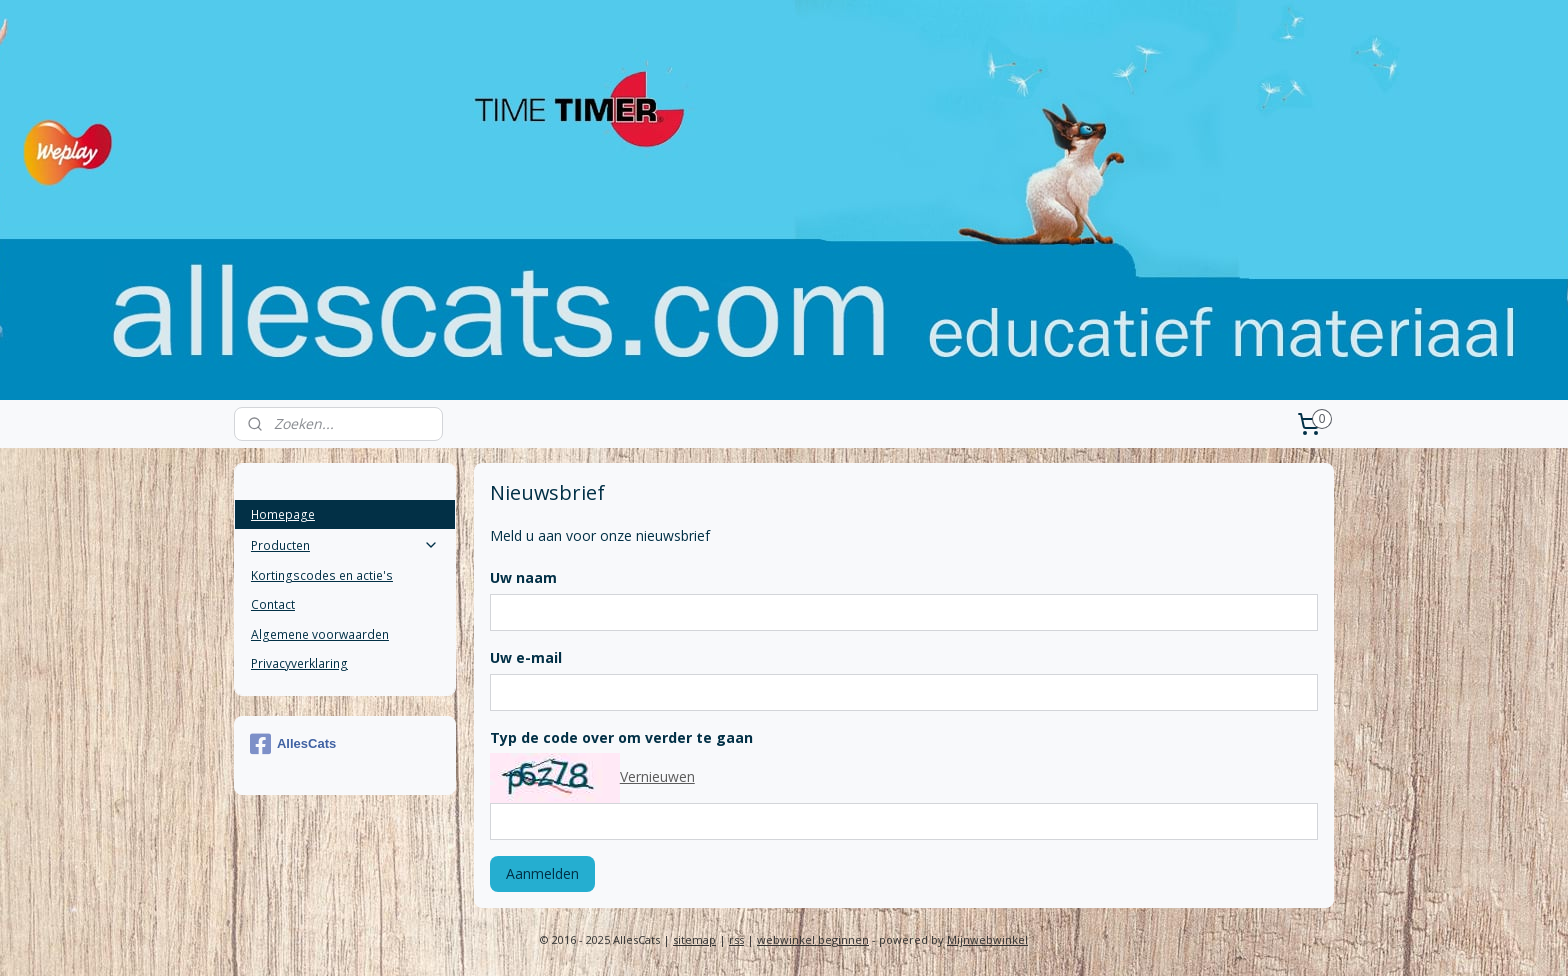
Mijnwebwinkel (987, 939)
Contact (273, 604)
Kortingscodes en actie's (322, 575)
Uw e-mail (525, 657)
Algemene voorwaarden (320, 634)
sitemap (694, 939)
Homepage (283, 514)
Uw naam (522, 577)
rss (736, 939)
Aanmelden (541, 873)
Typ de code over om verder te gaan (620, 737)
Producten (345, 545)
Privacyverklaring (299, 663)
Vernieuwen (656, 776)
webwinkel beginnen (813, 939)
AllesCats (293, 744)
